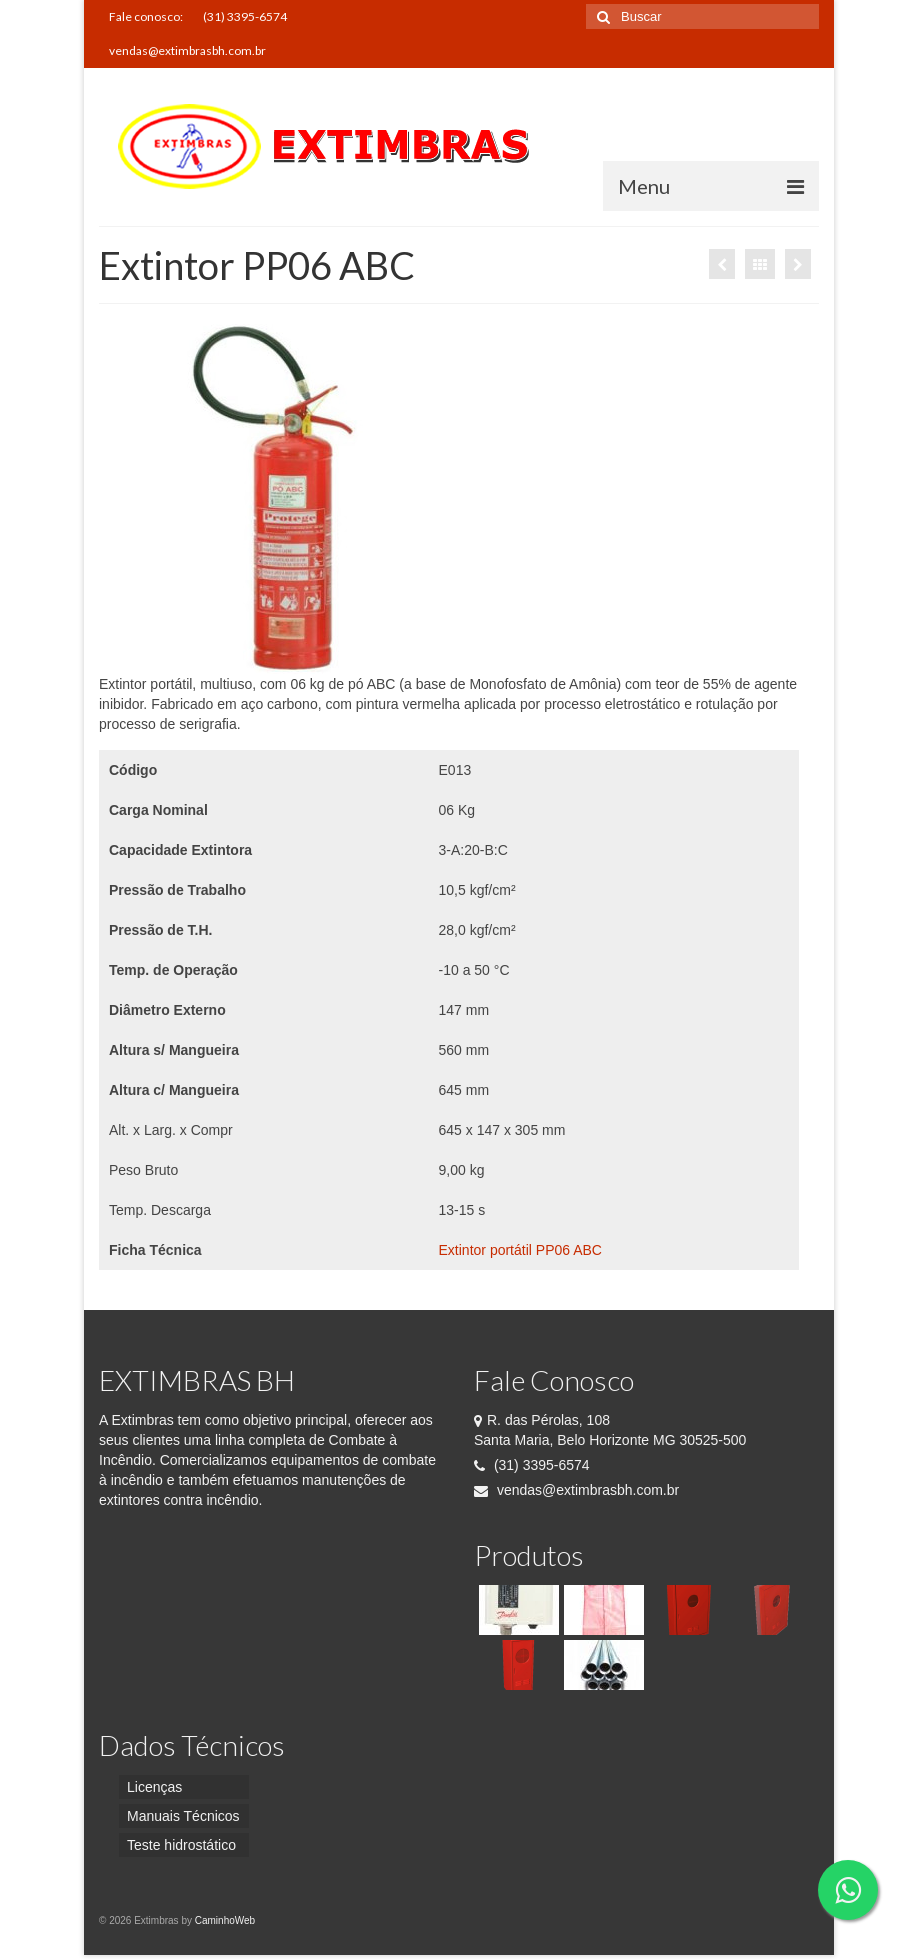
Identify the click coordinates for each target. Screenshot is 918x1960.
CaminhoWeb (225, 1920)
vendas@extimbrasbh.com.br (576, 1490)
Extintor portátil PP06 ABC (520, 1250)
